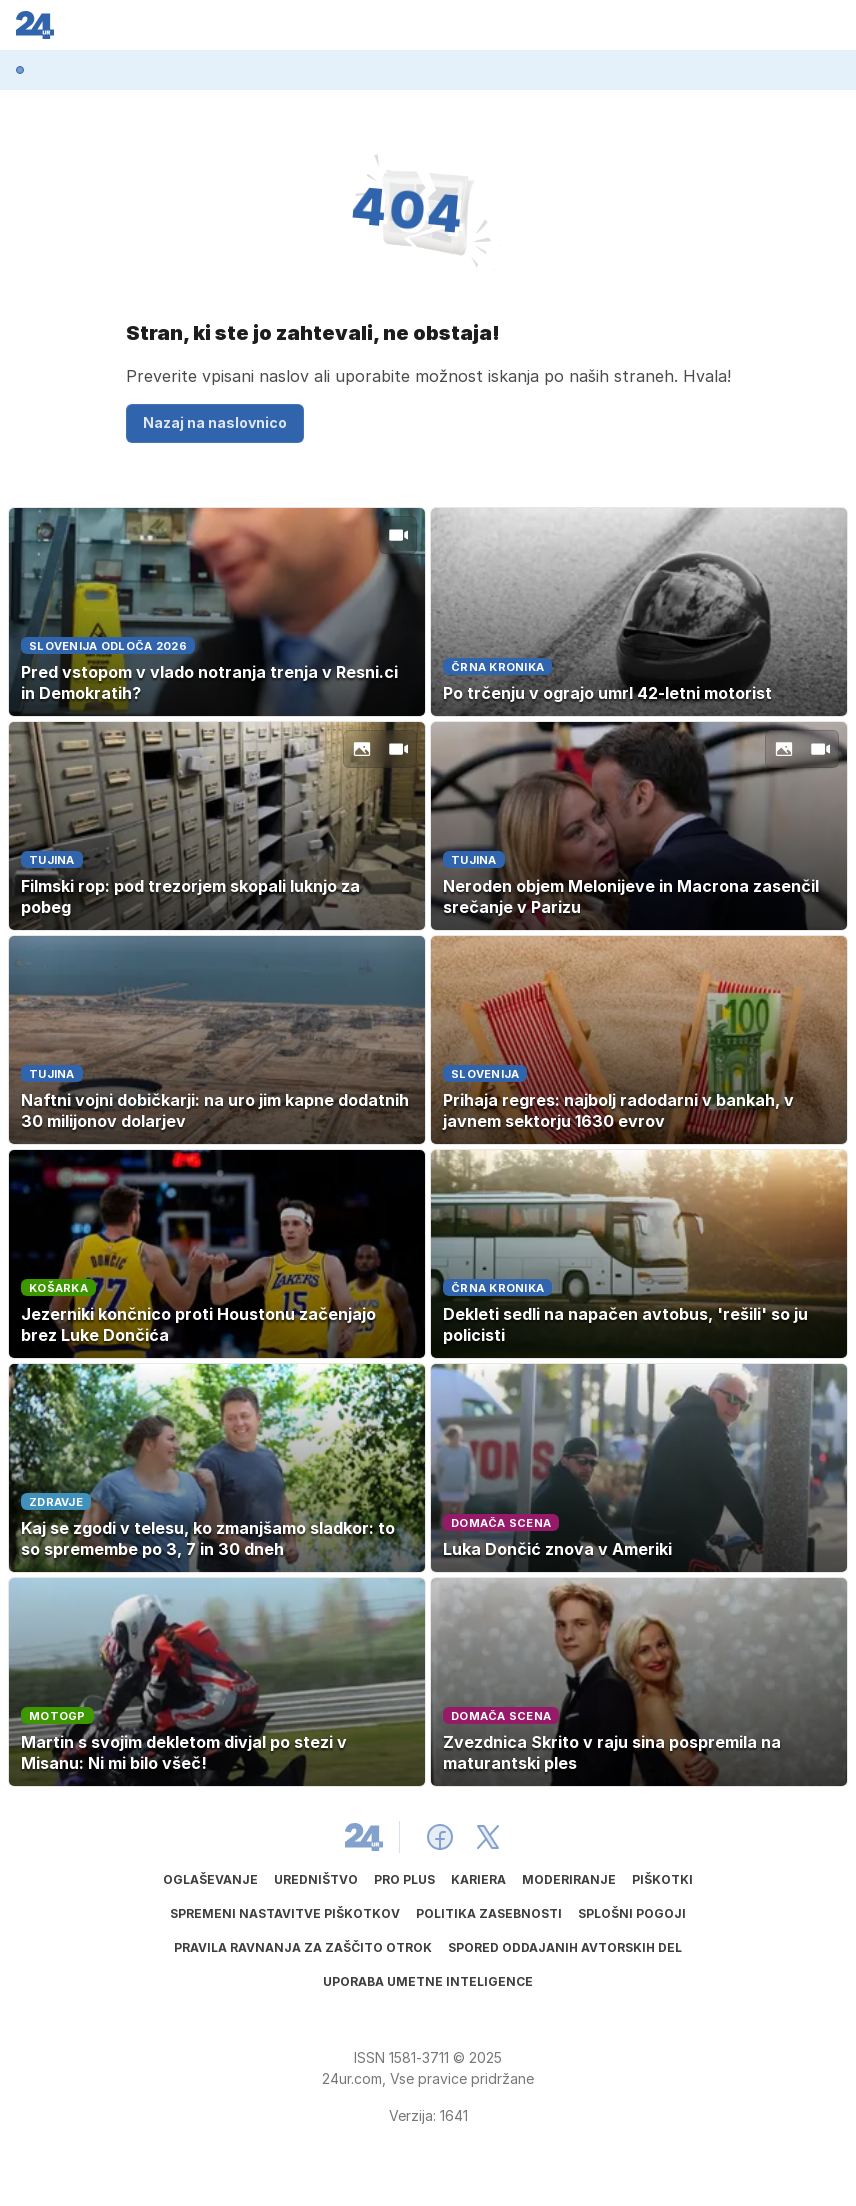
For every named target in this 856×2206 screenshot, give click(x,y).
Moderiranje (569, 1879)
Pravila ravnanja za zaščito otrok (303, 1947)
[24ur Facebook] (440, 1837)
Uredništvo (316, 1879)
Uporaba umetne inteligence (428, 1981)
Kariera (478, 1879)
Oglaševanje (210, 1879)
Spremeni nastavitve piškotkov (285, 1913)
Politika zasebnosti (489, 1913)
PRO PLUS (404, 1879)
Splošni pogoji (632, 1913)
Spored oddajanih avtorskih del (565, 1947)
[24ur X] (488, 1837)
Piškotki (662, 1879)
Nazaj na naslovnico (215, 422)
